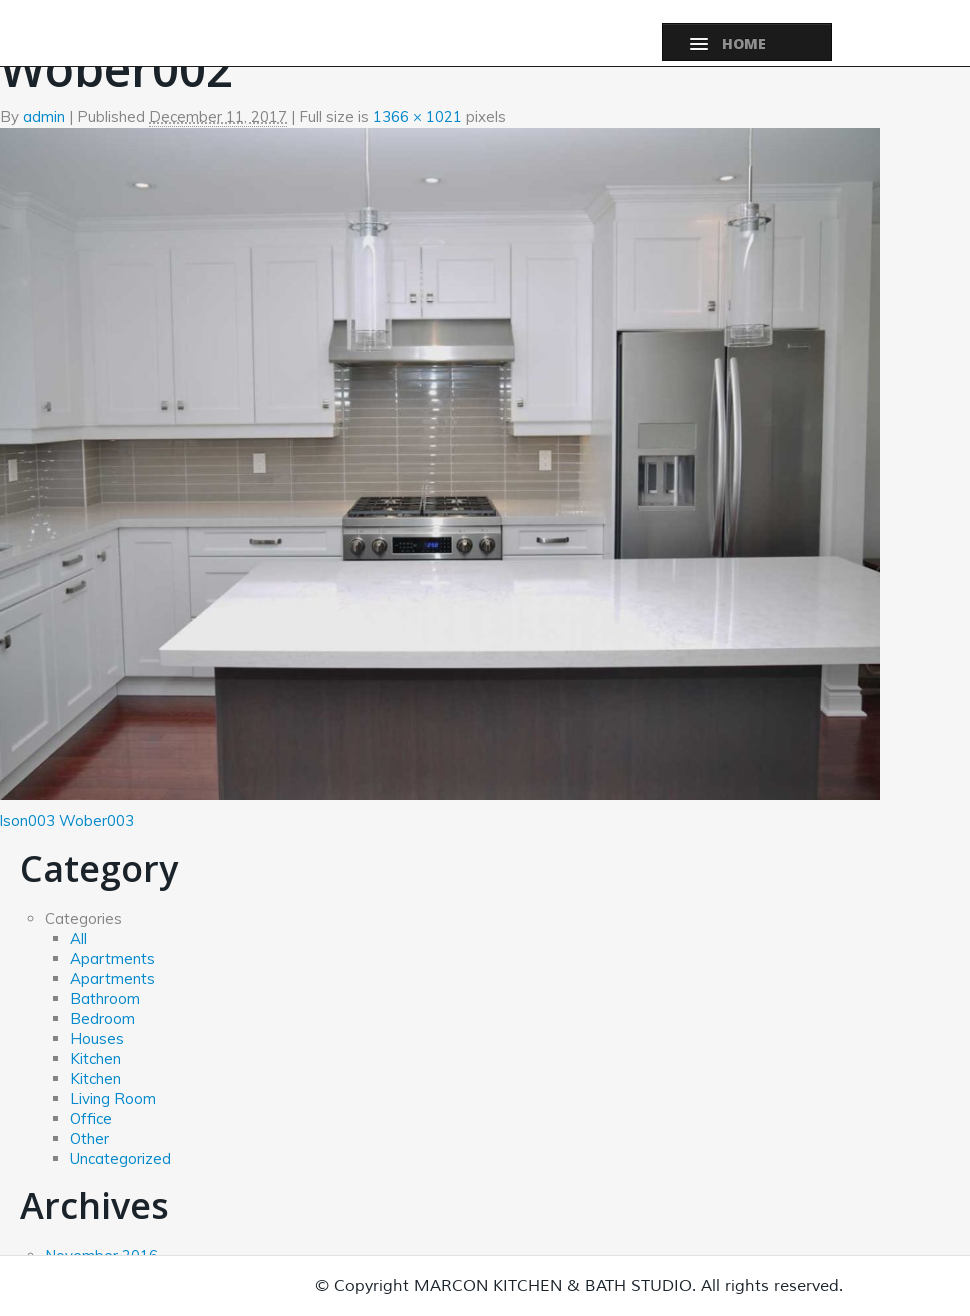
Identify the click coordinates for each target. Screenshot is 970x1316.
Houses (97, 1038)
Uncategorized (120, 1158)
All (78, 938)
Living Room (113, 1098)
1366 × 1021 (417, 116)
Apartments (112, 958)
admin (44, 116)
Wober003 (96, 820)
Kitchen (95, 1058)
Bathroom (105, 998)
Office (91, 1118)
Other (89, 1138)
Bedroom (102, 1018)
